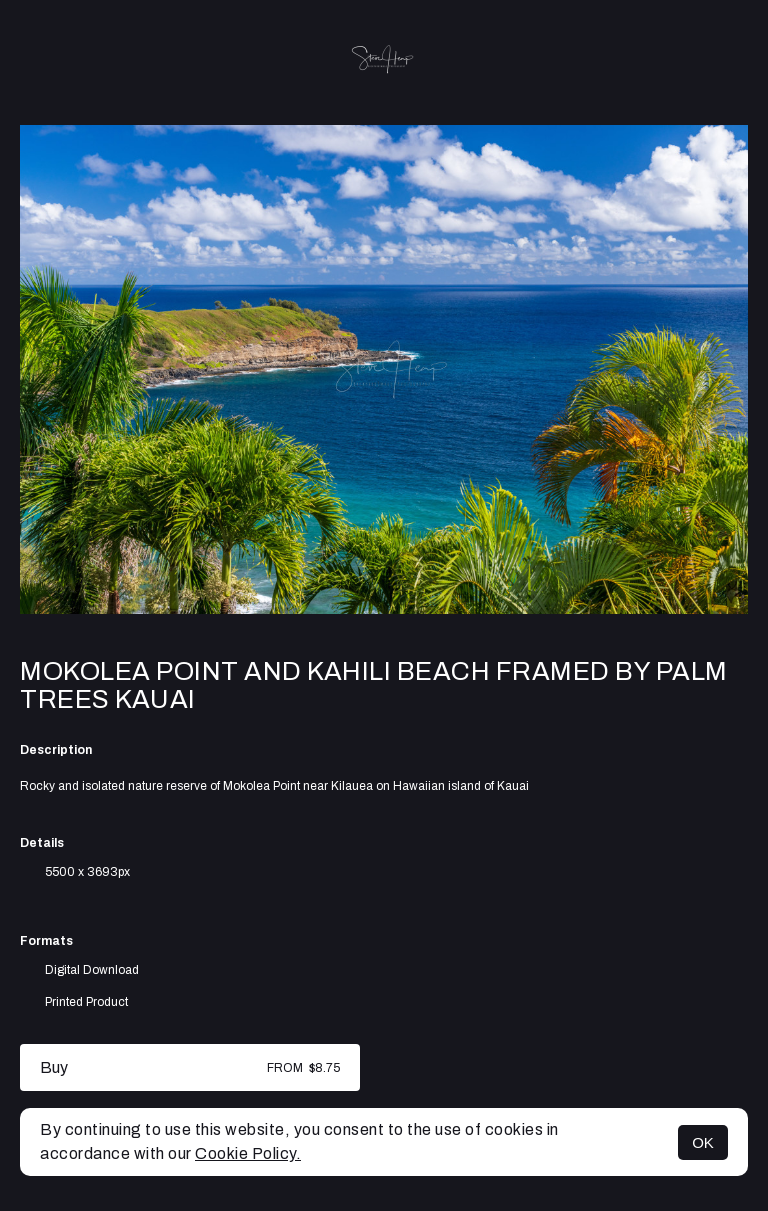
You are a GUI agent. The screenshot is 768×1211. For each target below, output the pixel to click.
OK (703, 1142)
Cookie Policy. (248, 1153)
